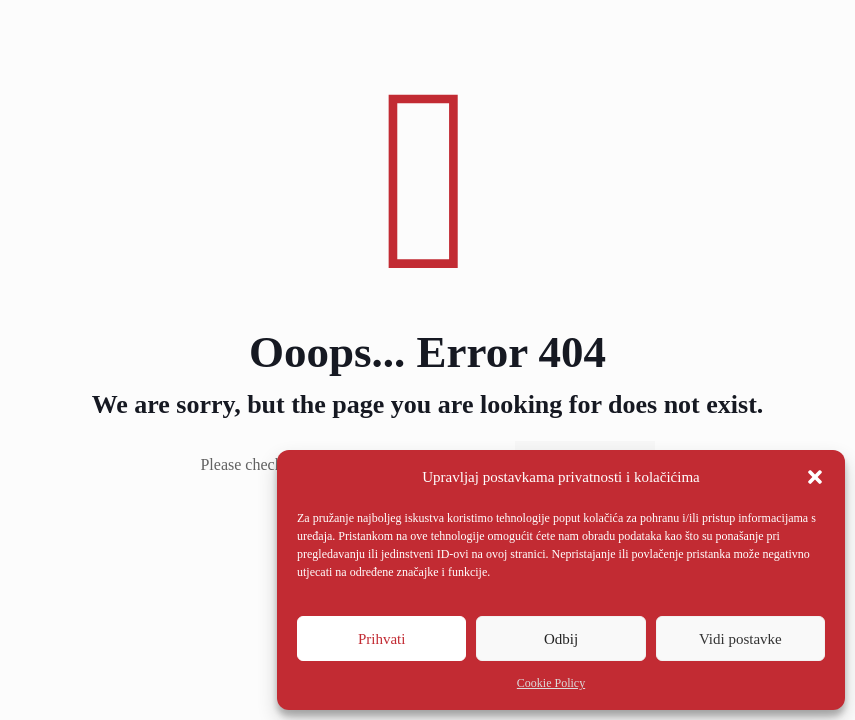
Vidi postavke (740, 639)
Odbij (561, 639)
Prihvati (382, 639)
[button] (815, 477)
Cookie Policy (551, 683)
